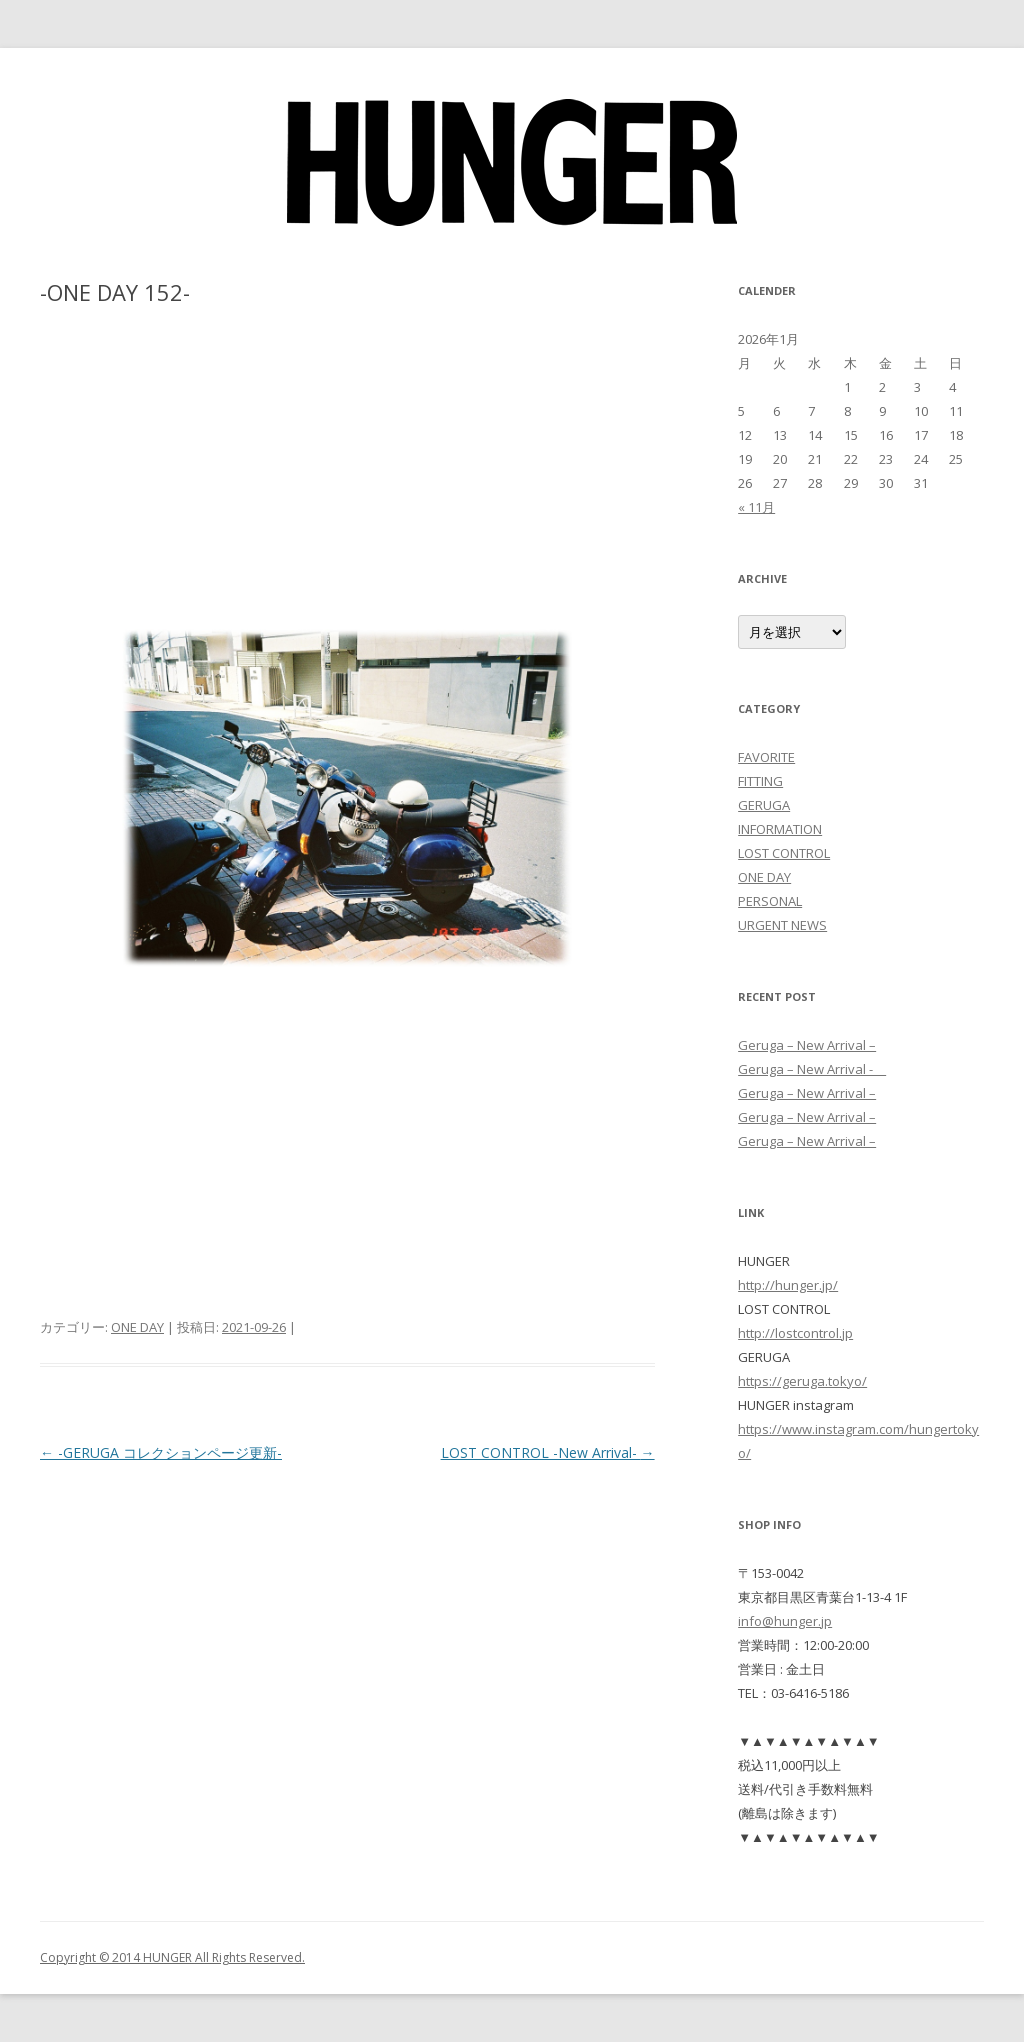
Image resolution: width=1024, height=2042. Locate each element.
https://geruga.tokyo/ (802, 1381)
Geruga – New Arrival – (807, 1045)
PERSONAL (770, 901)
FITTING (760, 781)
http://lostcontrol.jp (795, 1333)
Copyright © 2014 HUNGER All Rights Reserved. (172, 1957)
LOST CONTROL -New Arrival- (548, 1452)
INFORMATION (780, 829)
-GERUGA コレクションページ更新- (161, 1452)
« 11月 (756, 507)
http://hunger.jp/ (788, 1285)
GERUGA (764, 805)
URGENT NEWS (782, 925)
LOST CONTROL (784, 853)
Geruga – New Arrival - (812, 1069)
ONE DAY (137, 1327)
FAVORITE (766, 757)
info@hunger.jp (785, 1621)
